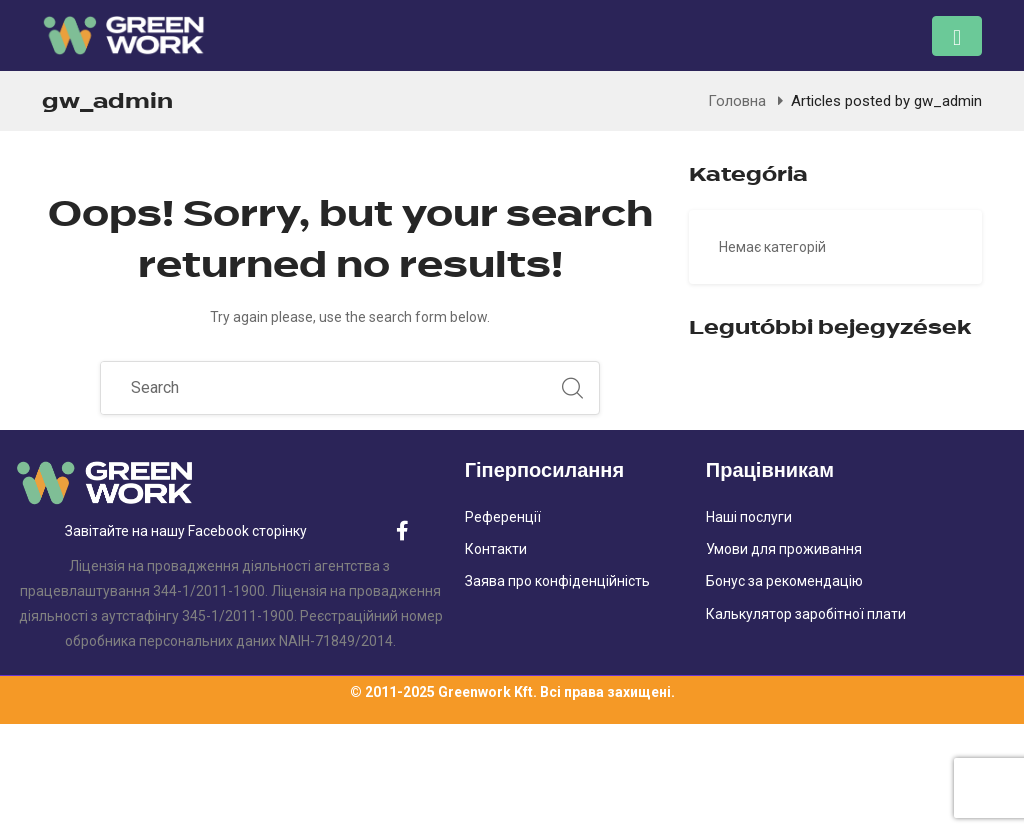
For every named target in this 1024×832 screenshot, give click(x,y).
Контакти (496, 549)
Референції (503, 517)
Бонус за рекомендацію (784, 581)
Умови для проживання (784, 549)
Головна (737, 101)
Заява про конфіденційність (557, 581)
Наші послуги (749, 517)
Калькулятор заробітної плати (806, 614)
